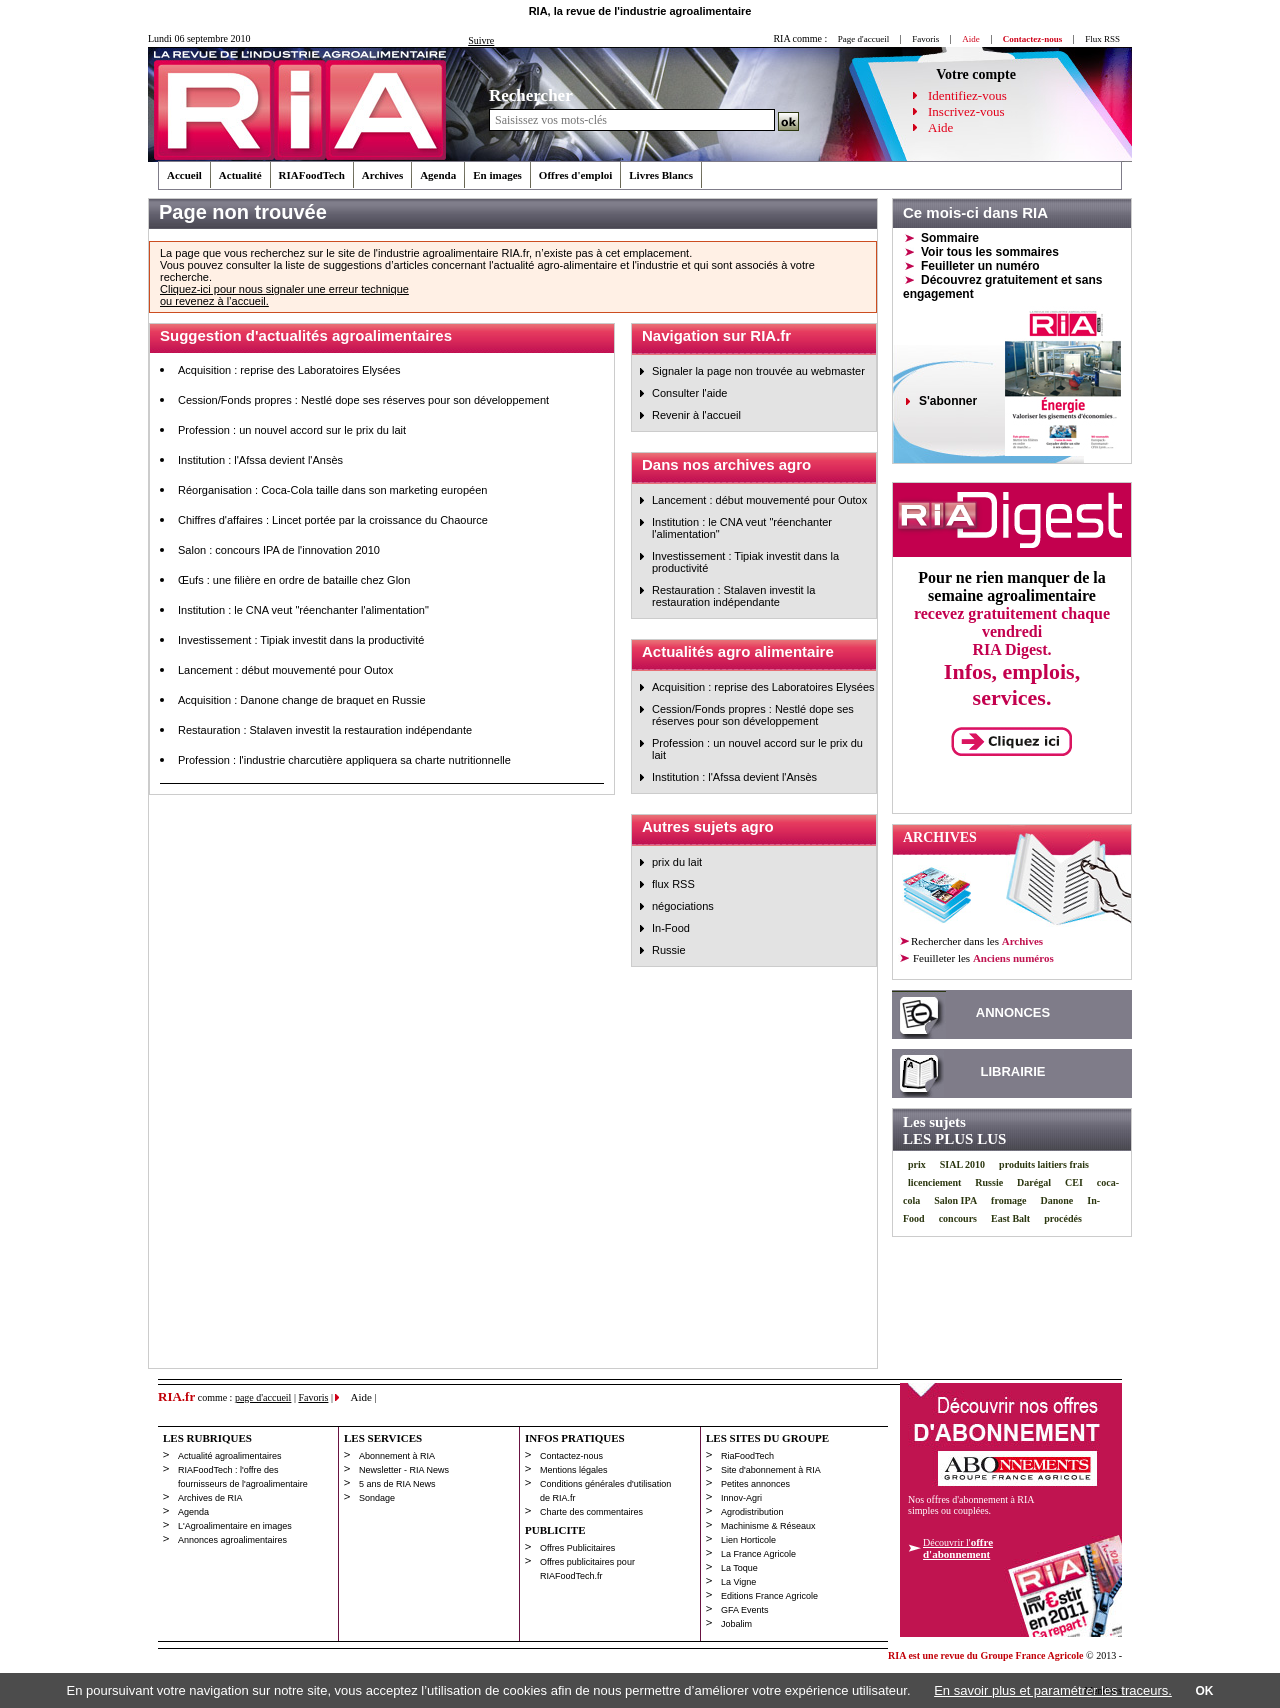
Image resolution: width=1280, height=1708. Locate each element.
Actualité (240, 175)
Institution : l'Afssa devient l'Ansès (260, 460)
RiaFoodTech (747, 1456)
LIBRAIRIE (1013, 1071)
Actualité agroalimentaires (230, 1456)
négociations (683, 906)
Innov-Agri (741, 1498)
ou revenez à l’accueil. (214, 301)
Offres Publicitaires (577, 1548)
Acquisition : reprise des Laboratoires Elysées (289, 370)
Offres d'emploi (575, 175)
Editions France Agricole (769, 1596)
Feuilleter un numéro (980, 266)
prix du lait (677, 862)
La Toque (739, 1568)
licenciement (934, 1182)
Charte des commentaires (591, 1512)
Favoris (925, 39)
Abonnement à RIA (397, 1456)
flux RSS (673, 884)
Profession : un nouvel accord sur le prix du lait (292, 430)
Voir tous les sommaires (990, 252)
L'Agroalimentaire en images (235, 1526)
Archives (382, 175)
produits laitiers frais (1044, 1164)
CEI (1074, 1182)
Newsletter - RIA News (404, 1470)
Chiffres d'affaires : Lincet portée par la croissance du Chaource (333, 520)
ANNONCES (1013, 1012)
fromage (1008, 1200)
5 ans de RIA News (397, 1484)
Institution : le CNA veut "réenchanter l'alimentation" (303, 610)
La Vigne (738, 1582)
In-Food (671, 928)
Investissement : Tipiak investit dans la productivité (301, 640)
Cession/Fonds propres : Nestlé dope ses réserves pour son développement (363, 400)
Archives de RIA (210, 1498)
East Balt (1010, 1218)
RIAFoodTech (312, 175)
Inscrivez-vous (966, 111)
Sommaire (950, 238)
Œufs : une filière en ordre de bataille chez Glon (294, 580)
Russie (669, 950)
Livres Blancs (661, 175)
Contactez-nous (571, 1456)
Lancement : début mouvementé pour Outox (285, 670)
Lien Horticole (748, 1540)
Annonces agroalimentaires (232, 1540)
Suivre (481, 40)
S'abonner (948, 401)
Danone (1056, 1200)
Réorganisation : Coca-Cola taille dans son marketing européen (332, 490)
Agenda (438, 175)
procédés (1063, 1218)
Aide (940, 127)
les (982, 958)
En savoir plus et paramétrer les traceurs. (1053, 1690)
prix (917, 1164)
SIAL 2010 (962, 1164)
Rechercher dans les (977, 941)
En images (497, 175)
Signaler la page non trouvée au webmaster (758, 371)
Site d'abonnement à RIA (771, 1470)
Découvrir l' (958, 1548)
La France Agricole (758, 1554)
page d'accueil (263, 1397)
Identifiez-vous (967, 95)
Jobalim (736, 1624)
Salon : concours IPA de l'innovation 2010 (279, 550)
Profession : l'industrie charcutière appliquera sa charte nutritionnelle (344, 760)
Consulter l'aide (689, 393)
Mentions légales (574, 1470)
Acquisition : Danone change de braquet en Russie (302, 700)
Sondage (377, 1498)
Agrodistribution (752, 1512)
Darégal (1034, 1182)
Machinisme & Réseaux (768, 1526)
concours (958, 1218)
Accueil (184, 175)
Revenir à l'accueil (696, 415)
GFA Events (745, 1610)
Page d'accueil (863, 39)
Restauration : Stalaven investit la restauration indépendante (325, 730)
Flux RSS (1102, 39)
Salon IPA (955, 1200)
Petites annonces (755, 1484)
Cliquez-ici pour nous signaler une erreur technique (284, 289)
